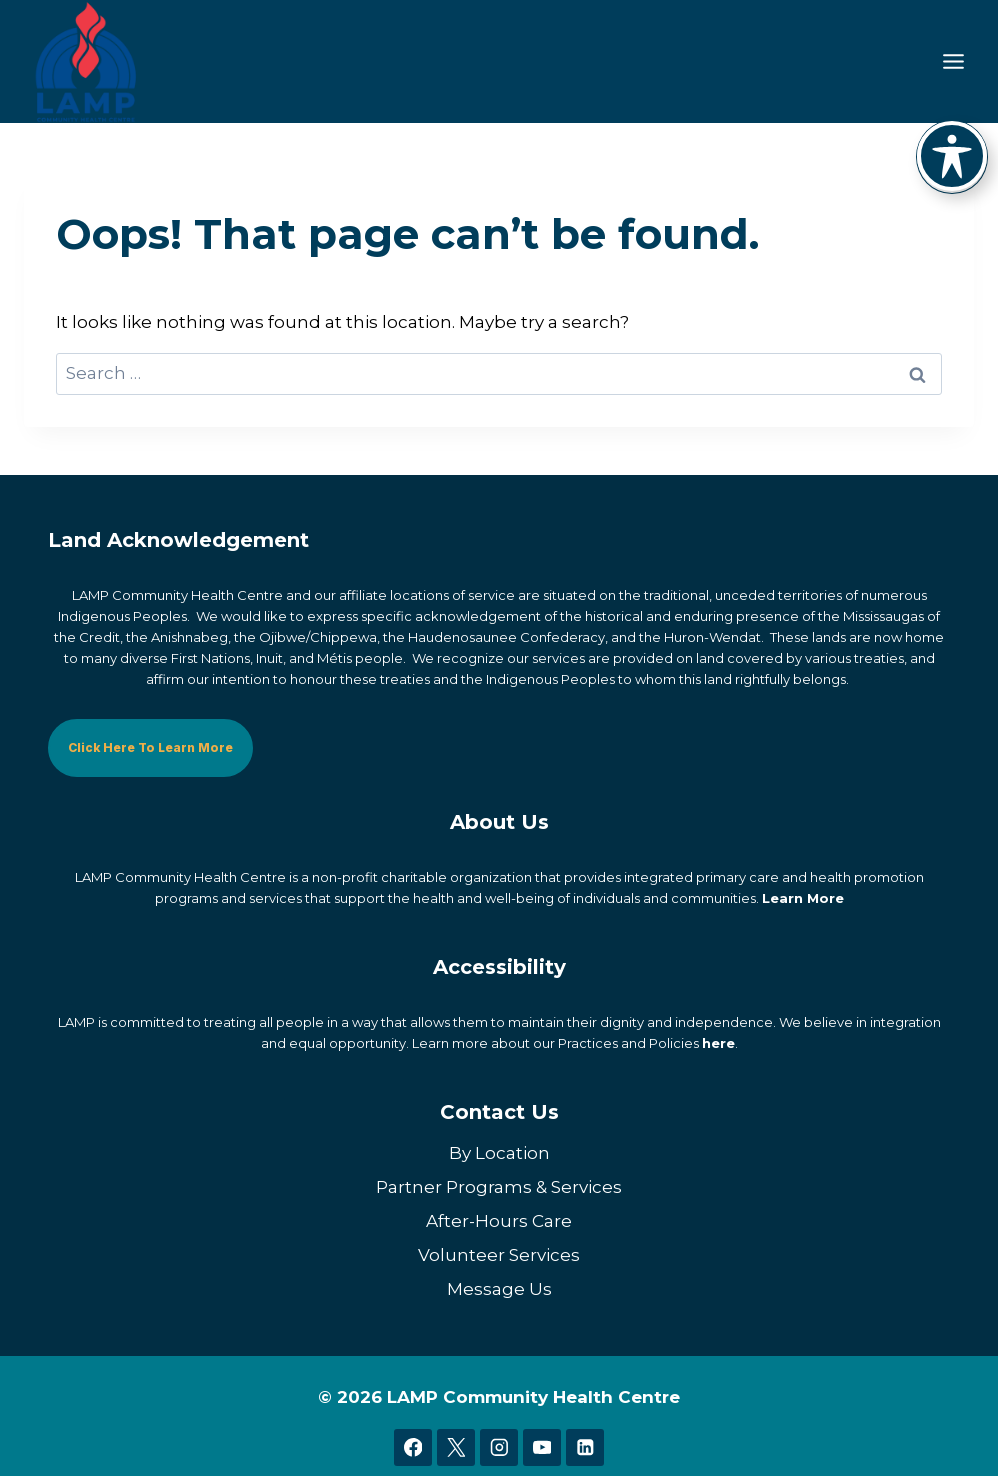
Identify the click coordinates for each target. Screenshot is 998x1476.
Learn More (803, 898)
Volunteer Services (499, 1255)
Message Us (499, 1289)
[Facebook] (412, 1447)
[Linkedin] (584, 1447)
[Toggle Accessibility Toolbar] (952, 156)
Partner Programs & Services (499, 1187)
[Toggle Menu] (953, 61)
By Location (499, 1153)
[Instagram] (498, 1447)
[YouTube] (541, 1447)
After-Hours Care (499, 1221)
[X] (455, 1447)
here (718, 1043)
